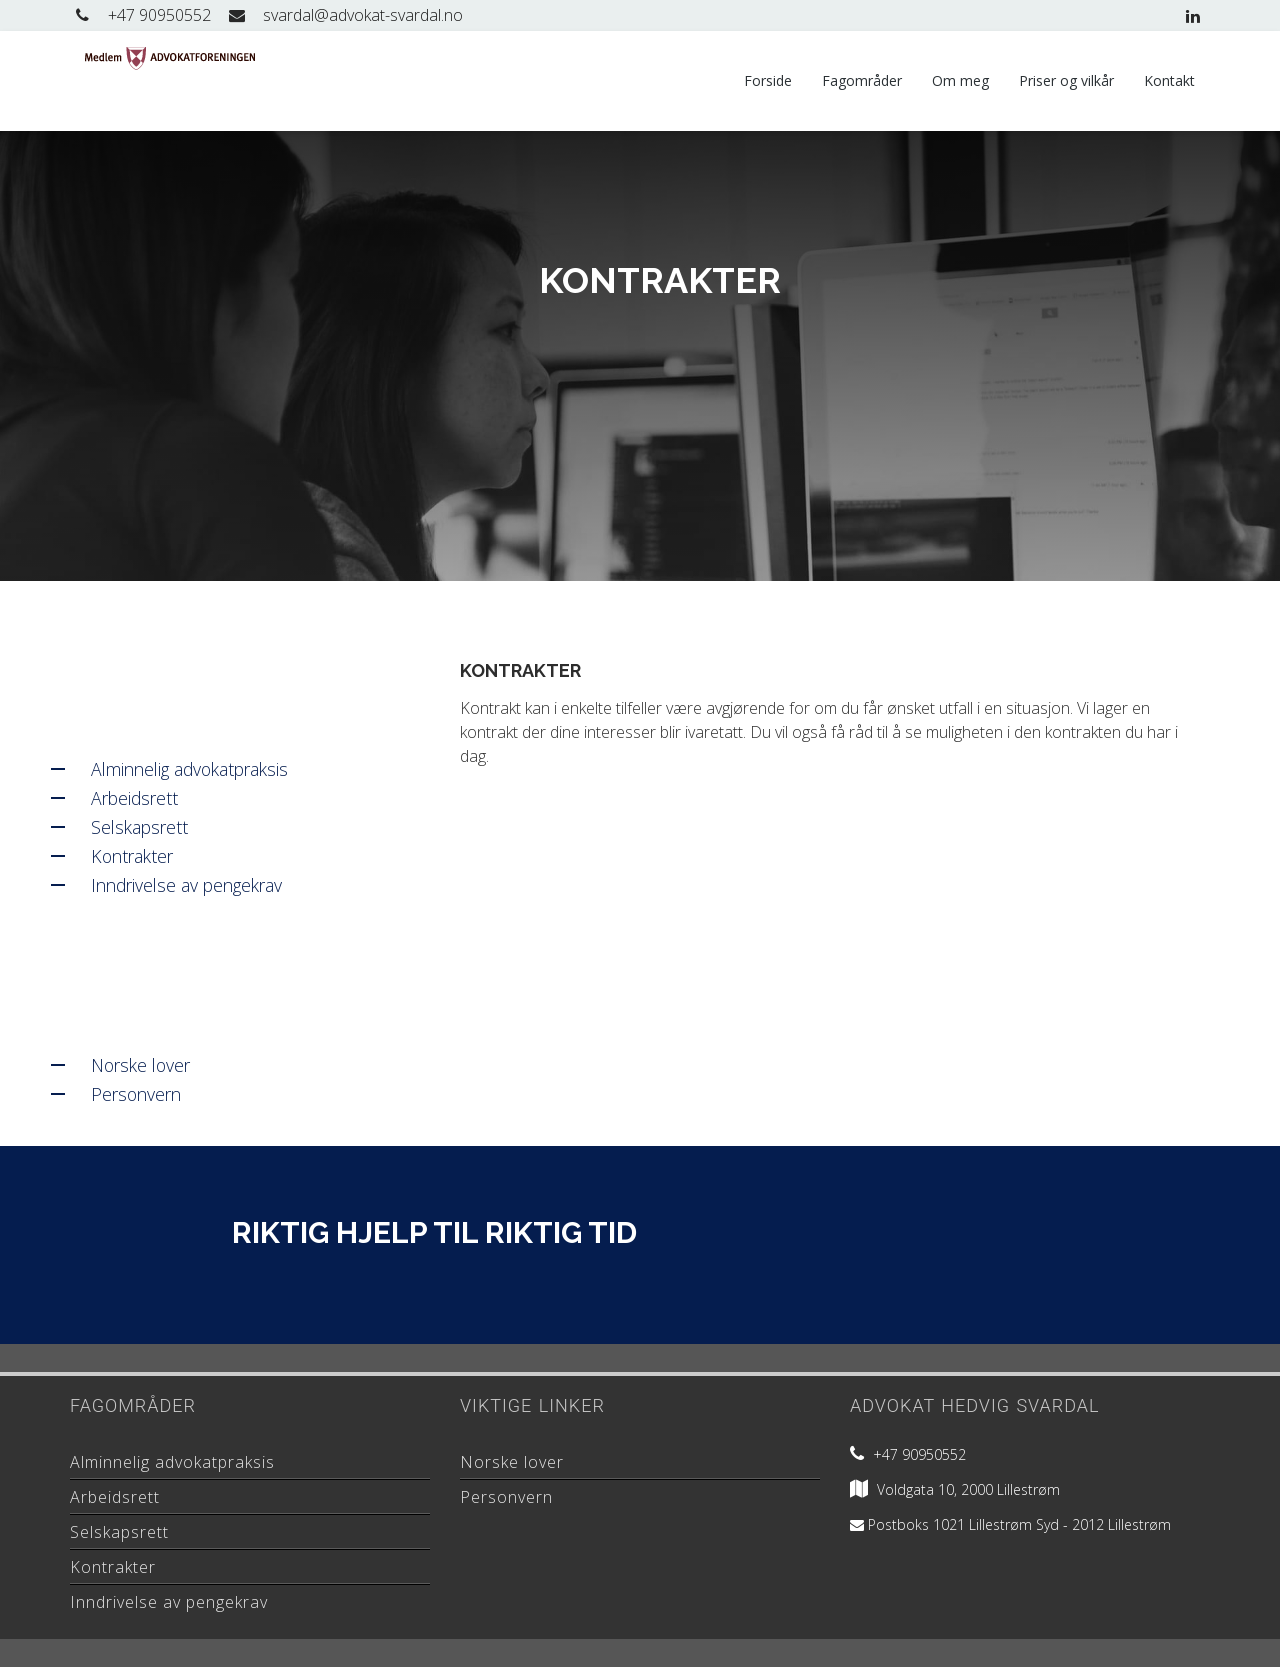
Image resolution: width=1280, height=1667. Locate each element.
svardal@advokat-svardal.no (344, 15)
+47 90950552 (140, 15)
